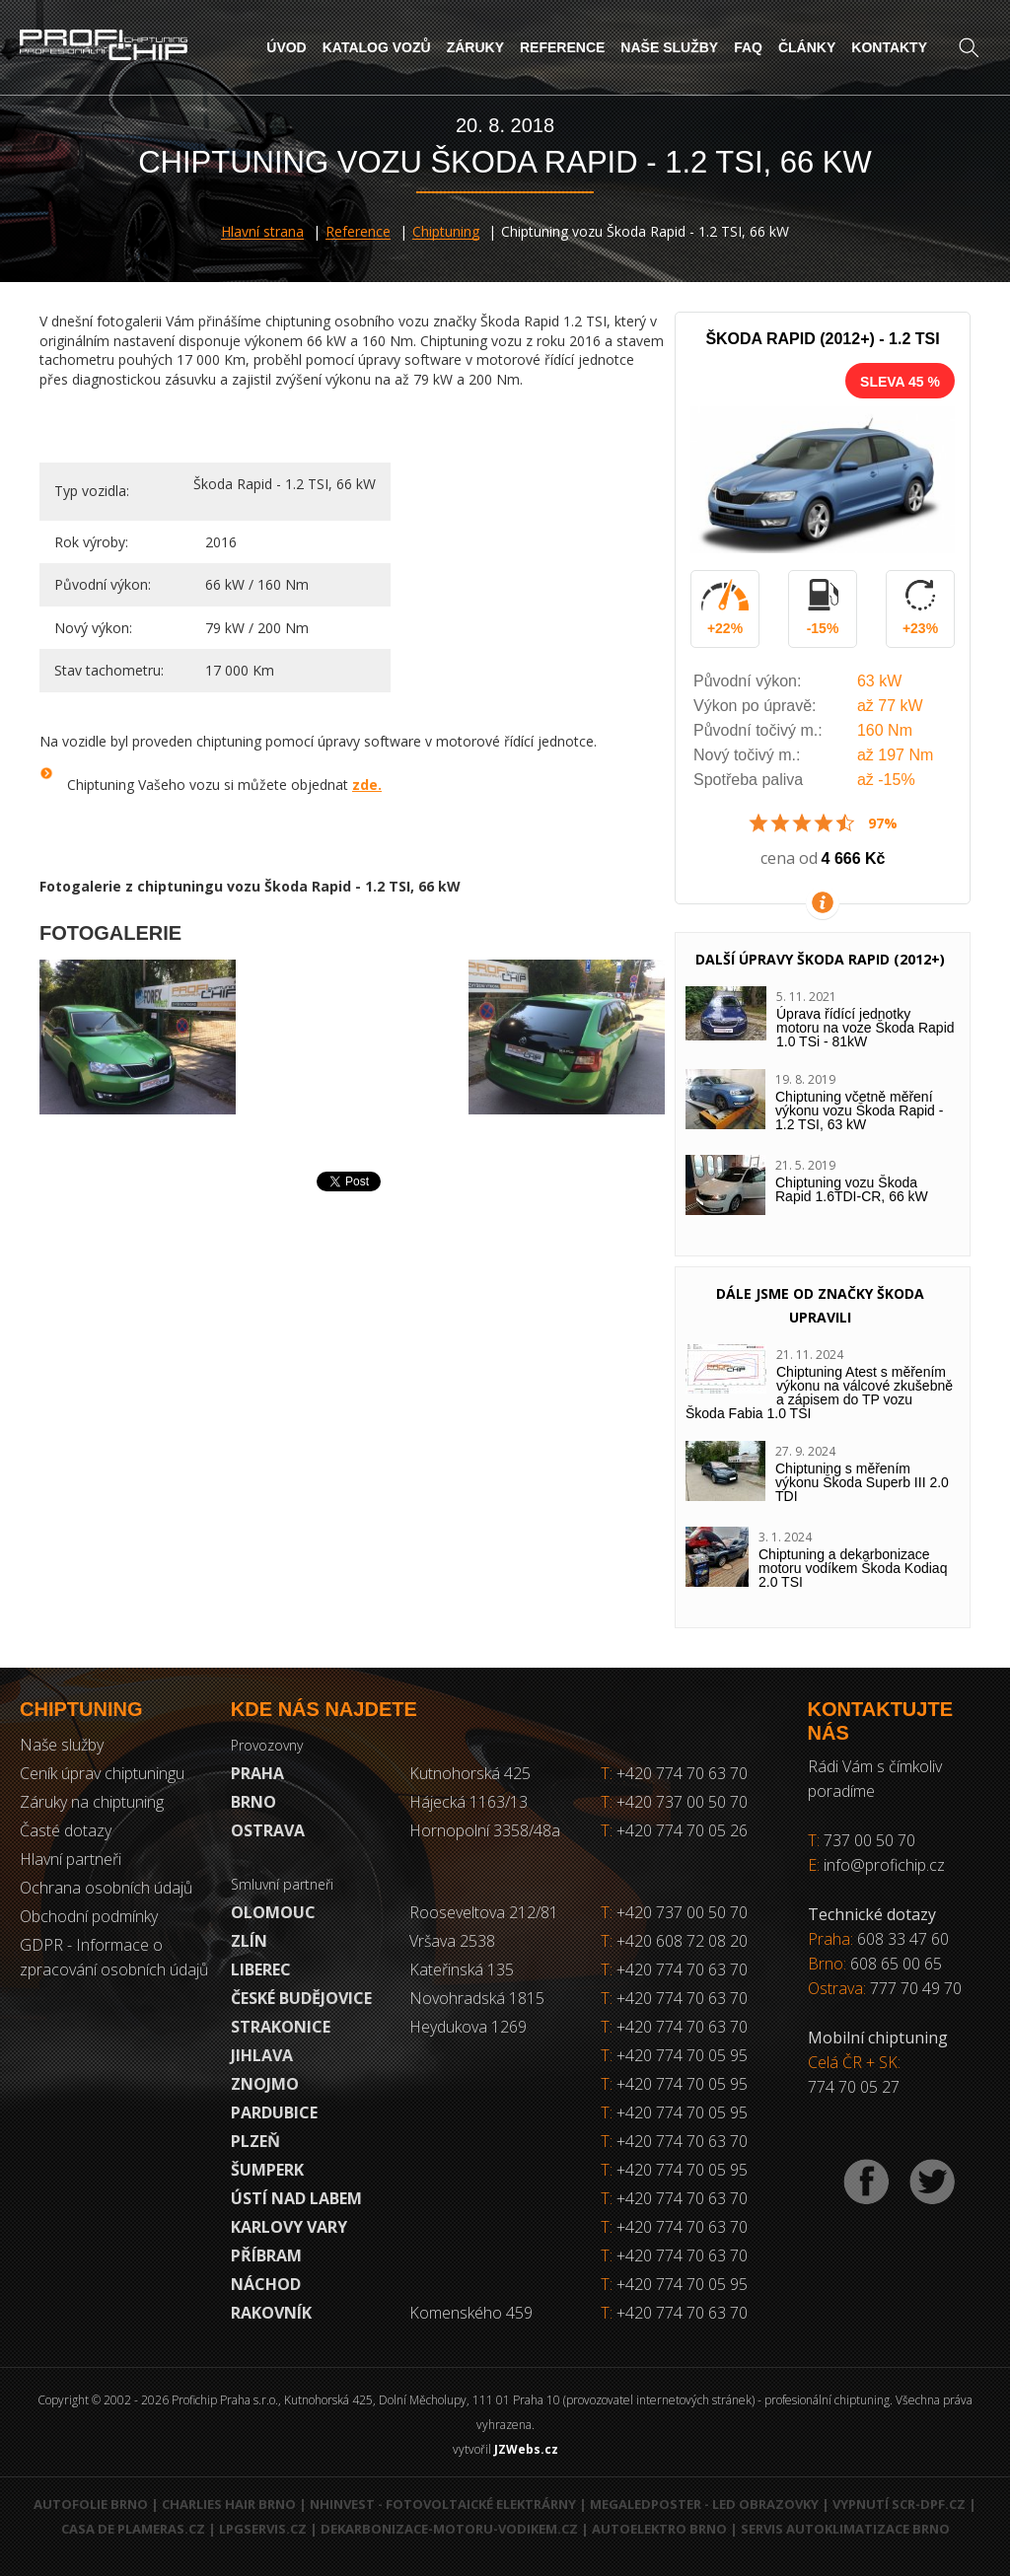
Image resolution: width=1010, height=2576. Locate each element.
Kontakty (889, 47)
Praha (257, 1773)
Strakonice (280, 2027)
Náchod (266, 2284)
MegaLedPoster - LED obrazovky (704, 2504)
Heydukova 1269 (468, 2027)
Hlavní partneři (70, 1859)
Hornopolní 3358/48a (484, 1830)
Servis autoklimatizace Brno (845, 2529)
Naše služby (669, 47)
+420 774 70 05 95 (682, 2055)
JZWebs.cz (526, 2449)
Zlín (249, 1941)
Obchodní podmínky (89, 1916)
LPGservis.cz (263, 2529)
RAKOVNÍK (271, 2313)
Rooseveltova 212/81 (483, 1912)
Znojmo (265, 2084)
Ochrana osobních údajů (106, 1887)
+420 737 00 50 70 (674, 1802)
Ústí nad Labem (296, 2198)
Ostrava (268, 1830)
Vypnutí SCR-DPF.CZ (899, 2504)
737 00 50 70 (869, 1840)
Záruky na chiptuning (92, 1802)
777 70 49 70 (916, 1988)
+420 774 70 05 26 (674, 1830)
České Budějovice (301, 1998)
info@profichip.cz (884, 1865)
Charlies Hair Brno (229, 2504)
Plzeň (255, 2141)
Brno (253, 1802)
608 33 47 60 (903, 1939)
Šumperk (267, 2170)
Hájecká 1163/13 (468, 1802)
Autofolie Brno (91, 2504)
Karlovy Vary (289, 2227)
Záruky (475, 47)
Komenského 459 (471, 2313)
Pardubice (274, 2112)
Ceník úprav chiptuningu (102, 1773)
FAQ (748, 47)
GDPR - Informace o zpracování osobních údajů (114, 1957)
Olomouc (273, 1912)
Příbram (266, 2255)
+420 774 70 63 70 (674, 1773)
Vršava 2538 (452, 1941)
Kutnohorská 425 (470, 1773)
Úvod (286, 47)
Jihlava (262, 2055)
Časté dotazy (65, 1830)
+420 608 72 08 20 (682, 1941)
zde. (367, 784)
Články (806, 47)
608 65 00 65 (896, 1963)
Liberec (261, 1969)
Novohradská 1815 (476, 1998)
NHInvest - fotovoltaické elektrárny (443, 2504)
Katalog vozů (377, 47)
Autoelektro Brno (659, 2529)
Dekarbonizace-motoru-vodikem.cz (449, 2529)
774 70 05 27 (854, 2087)
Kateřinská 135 (461, 1969)
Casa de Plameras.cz (133, 2529)
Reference (562, 47)
